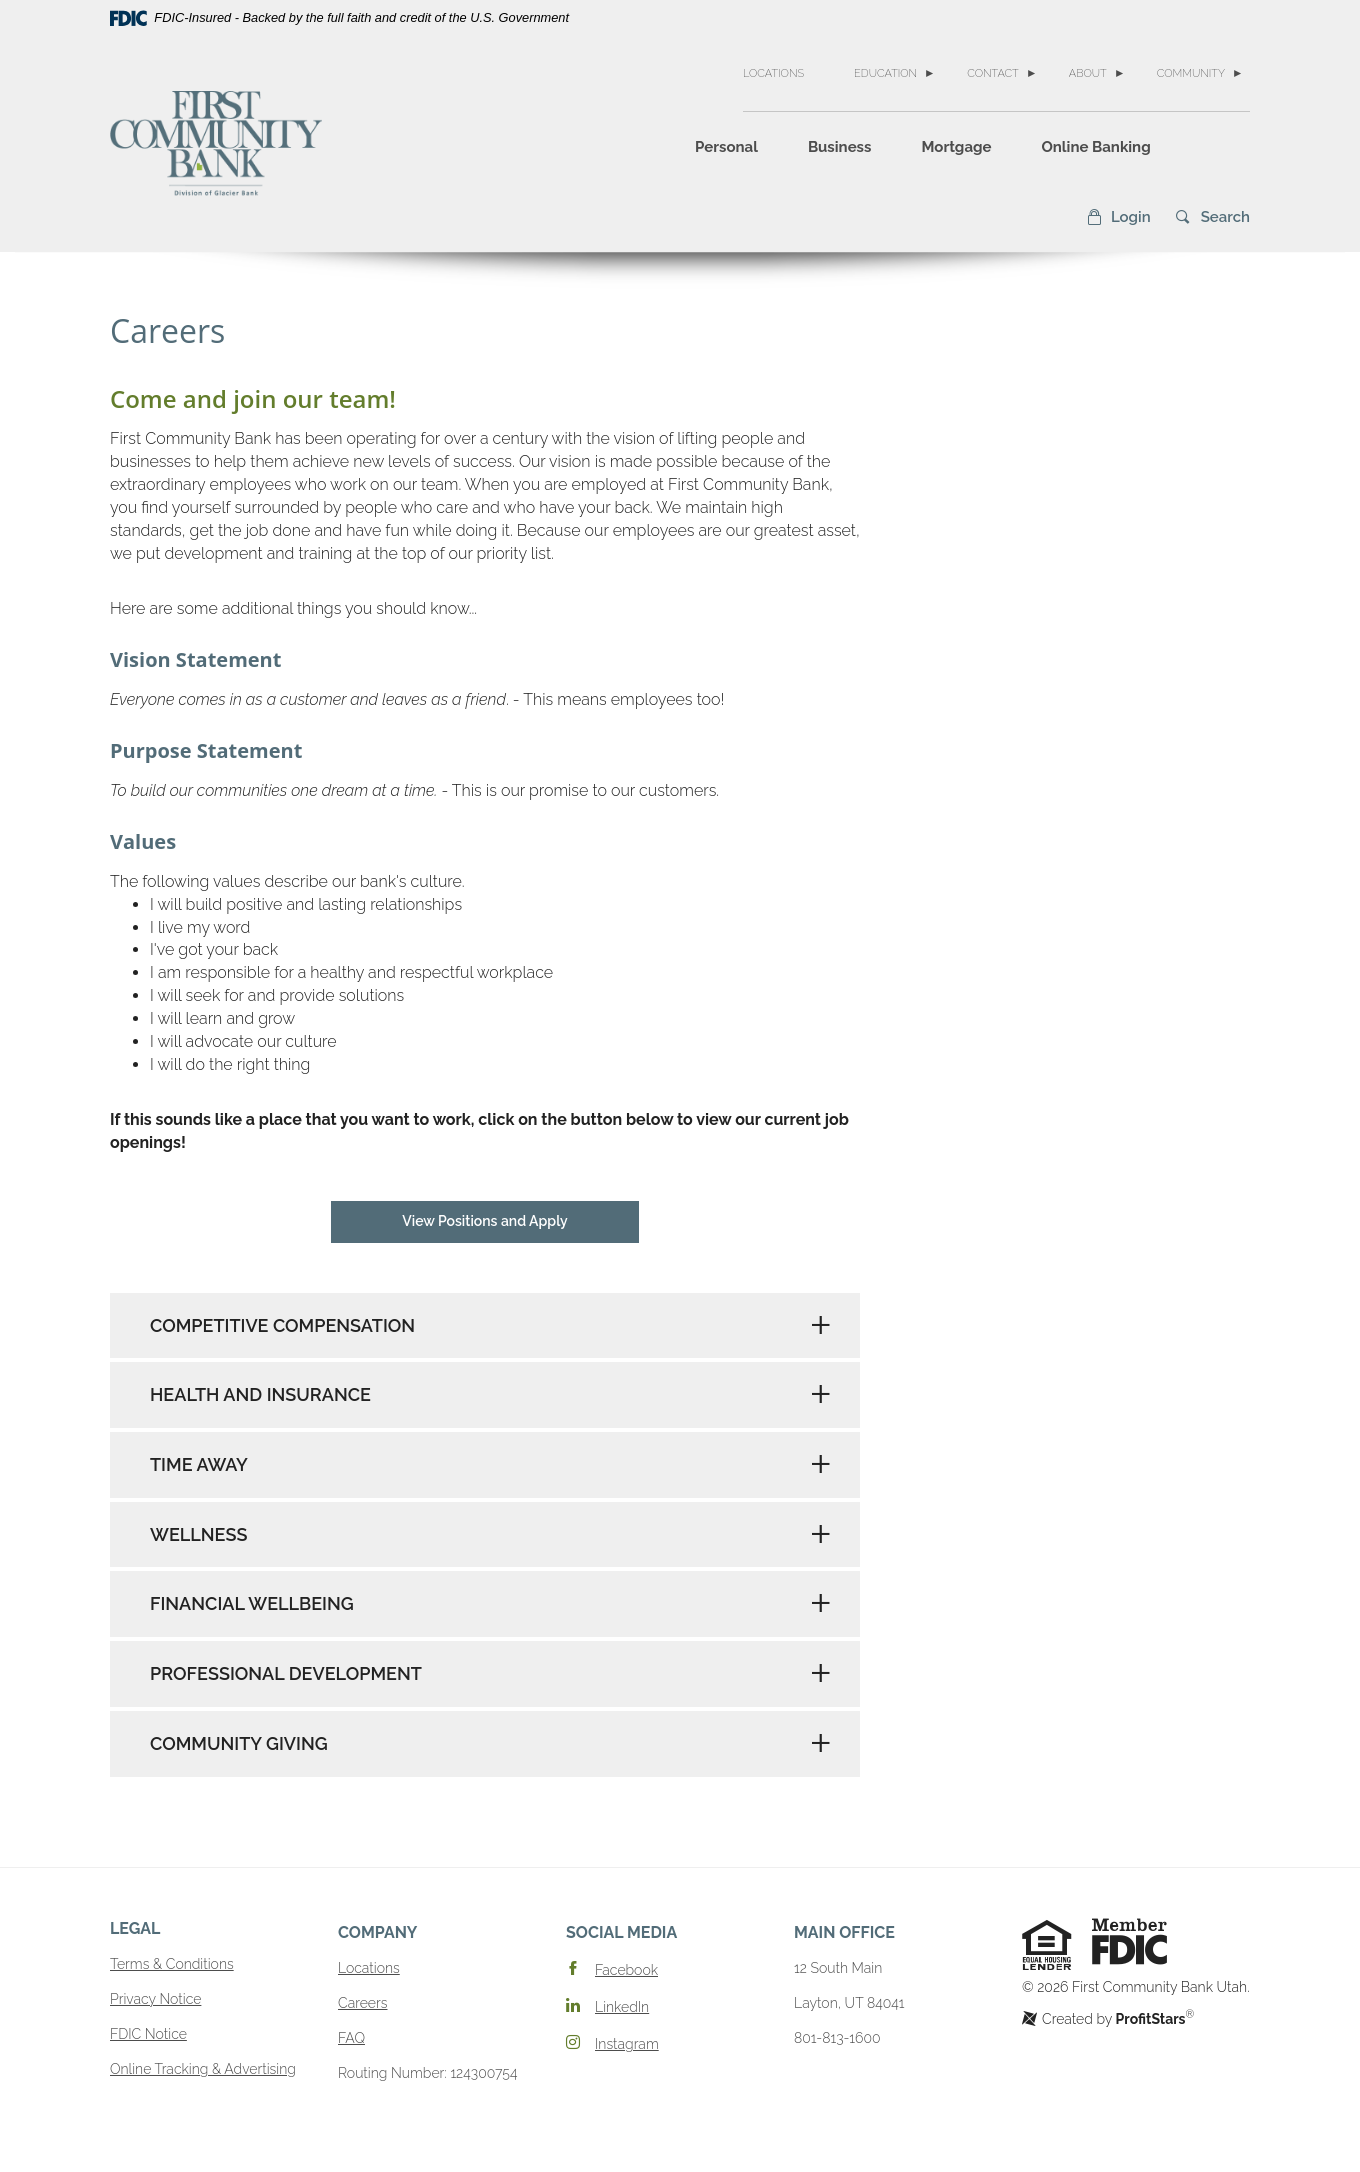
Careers (362, 2003)
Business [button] (840, 147)
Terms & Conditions (172, 1964)
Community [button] (1191, 73)
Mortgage (956, 147)
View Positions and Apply (484, 1221)
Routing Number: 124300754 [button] (427, 2073)
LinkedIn (622, 2007)
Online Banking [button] (1096, 147)
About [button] (1088, 73)
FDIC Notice (148, 2034)
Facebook (626, 1970)
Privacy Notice (155, 1999)
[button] (1118, 217)
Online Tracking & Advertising (203, 2069)
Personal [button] (726, 147)
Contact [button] (993, 73)
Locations (773, 73)
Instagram (627, 2044)
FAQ (351, 2038)
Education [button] (885, 73)
